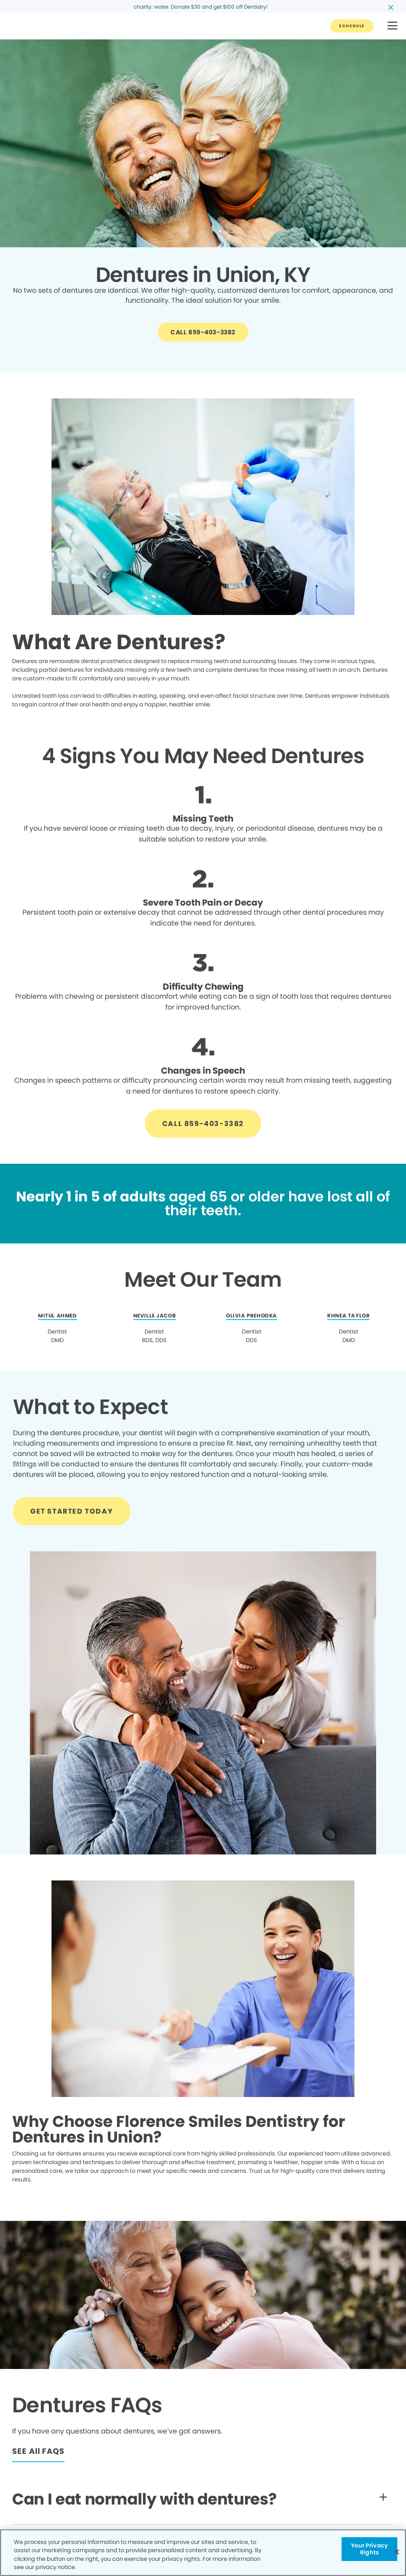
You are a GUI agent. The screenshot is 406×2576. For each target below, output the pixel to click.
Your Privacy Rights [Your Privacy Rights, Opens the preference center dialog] (369, 2549)
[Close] (396, 2551)
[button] (392, 26)
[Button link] (352, 25)
